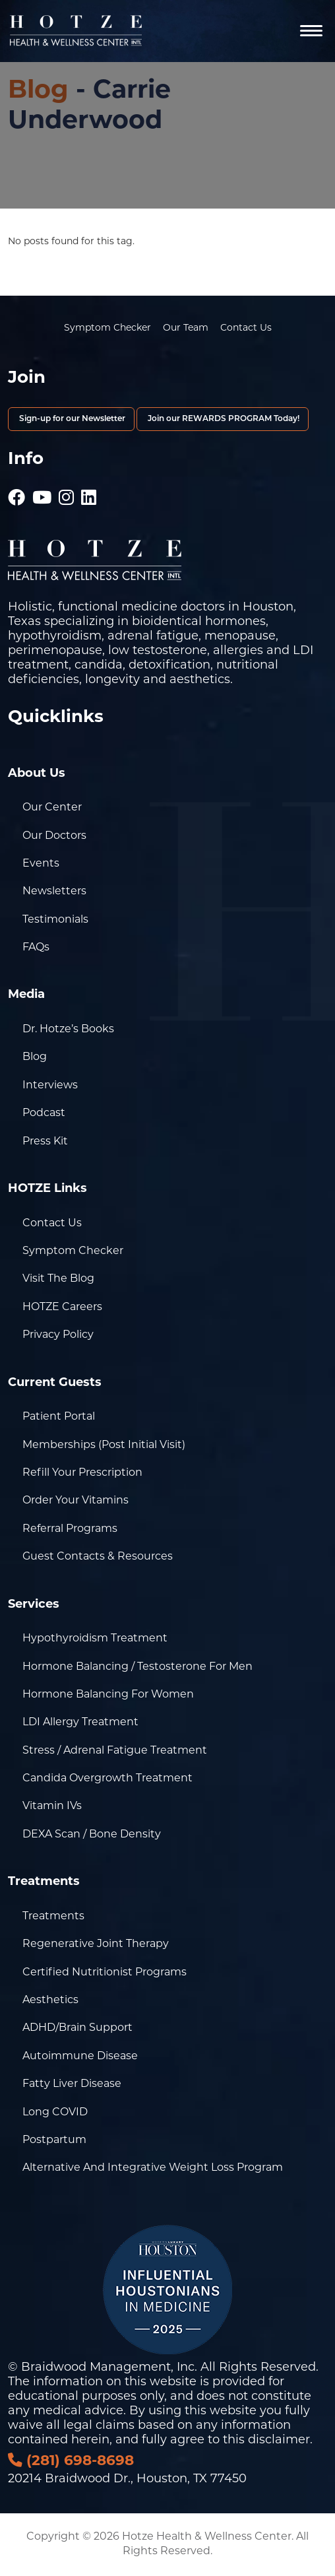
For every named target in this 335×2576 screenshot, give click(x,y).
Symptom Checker (107, 328)
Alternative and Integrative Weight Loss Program (152, 2168)
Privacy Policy (58, 1335)
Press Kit (45, 1142)
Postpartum (54, 2140)
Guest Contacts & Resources (97, 1557)
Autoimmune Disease (80, 2056)
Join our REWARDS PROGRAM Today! (222, 419)
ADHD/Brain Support (77, 2028)
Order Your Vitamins (75, 1501)
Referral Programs (69, 1529)
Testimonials (55, 920)
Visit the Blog (58, 1279)
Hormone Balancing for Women (108, 1695)
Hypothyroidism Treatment (95, 1639)
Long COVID (55, 2112)
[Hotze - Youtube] (41, 491)
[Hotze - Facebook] (16, 491)
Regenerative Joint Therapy (95, 1944)
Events (40, 864)
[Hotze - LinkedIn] (88, 491)
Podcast (43, 1113)
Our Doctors (54, 836)
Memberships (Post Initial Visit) (103, 1445)
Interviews (50, 1085)
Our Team (185, 328)
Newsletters (54, 891)
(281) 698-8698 (71, 2461)
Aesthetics (50, 2000)
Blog (38, 91)
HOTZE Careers (62, 1307)
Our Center (52, 808)
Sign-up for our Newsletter (71, 419)
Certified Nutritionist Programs (104, 1972)
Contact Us (246, 328)
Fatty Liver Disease (71, 2084)
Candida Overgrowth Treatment (107, 1778)
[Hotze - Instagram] (66, 491)
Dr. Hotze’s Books (68, 1029)
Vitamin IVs (52, 1806)
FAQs (35, 947)
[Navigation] (311, 31)
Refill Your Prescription (82, 1473)
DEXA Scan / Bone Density (91, 1835)
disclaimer (279, 2440)
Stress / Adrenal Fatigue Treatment (114, 1751)
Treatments (53, 1916)
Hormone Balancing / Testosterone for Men (137, 1667)
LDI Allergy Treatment (80, 1722)
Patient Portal (58, 1417)
